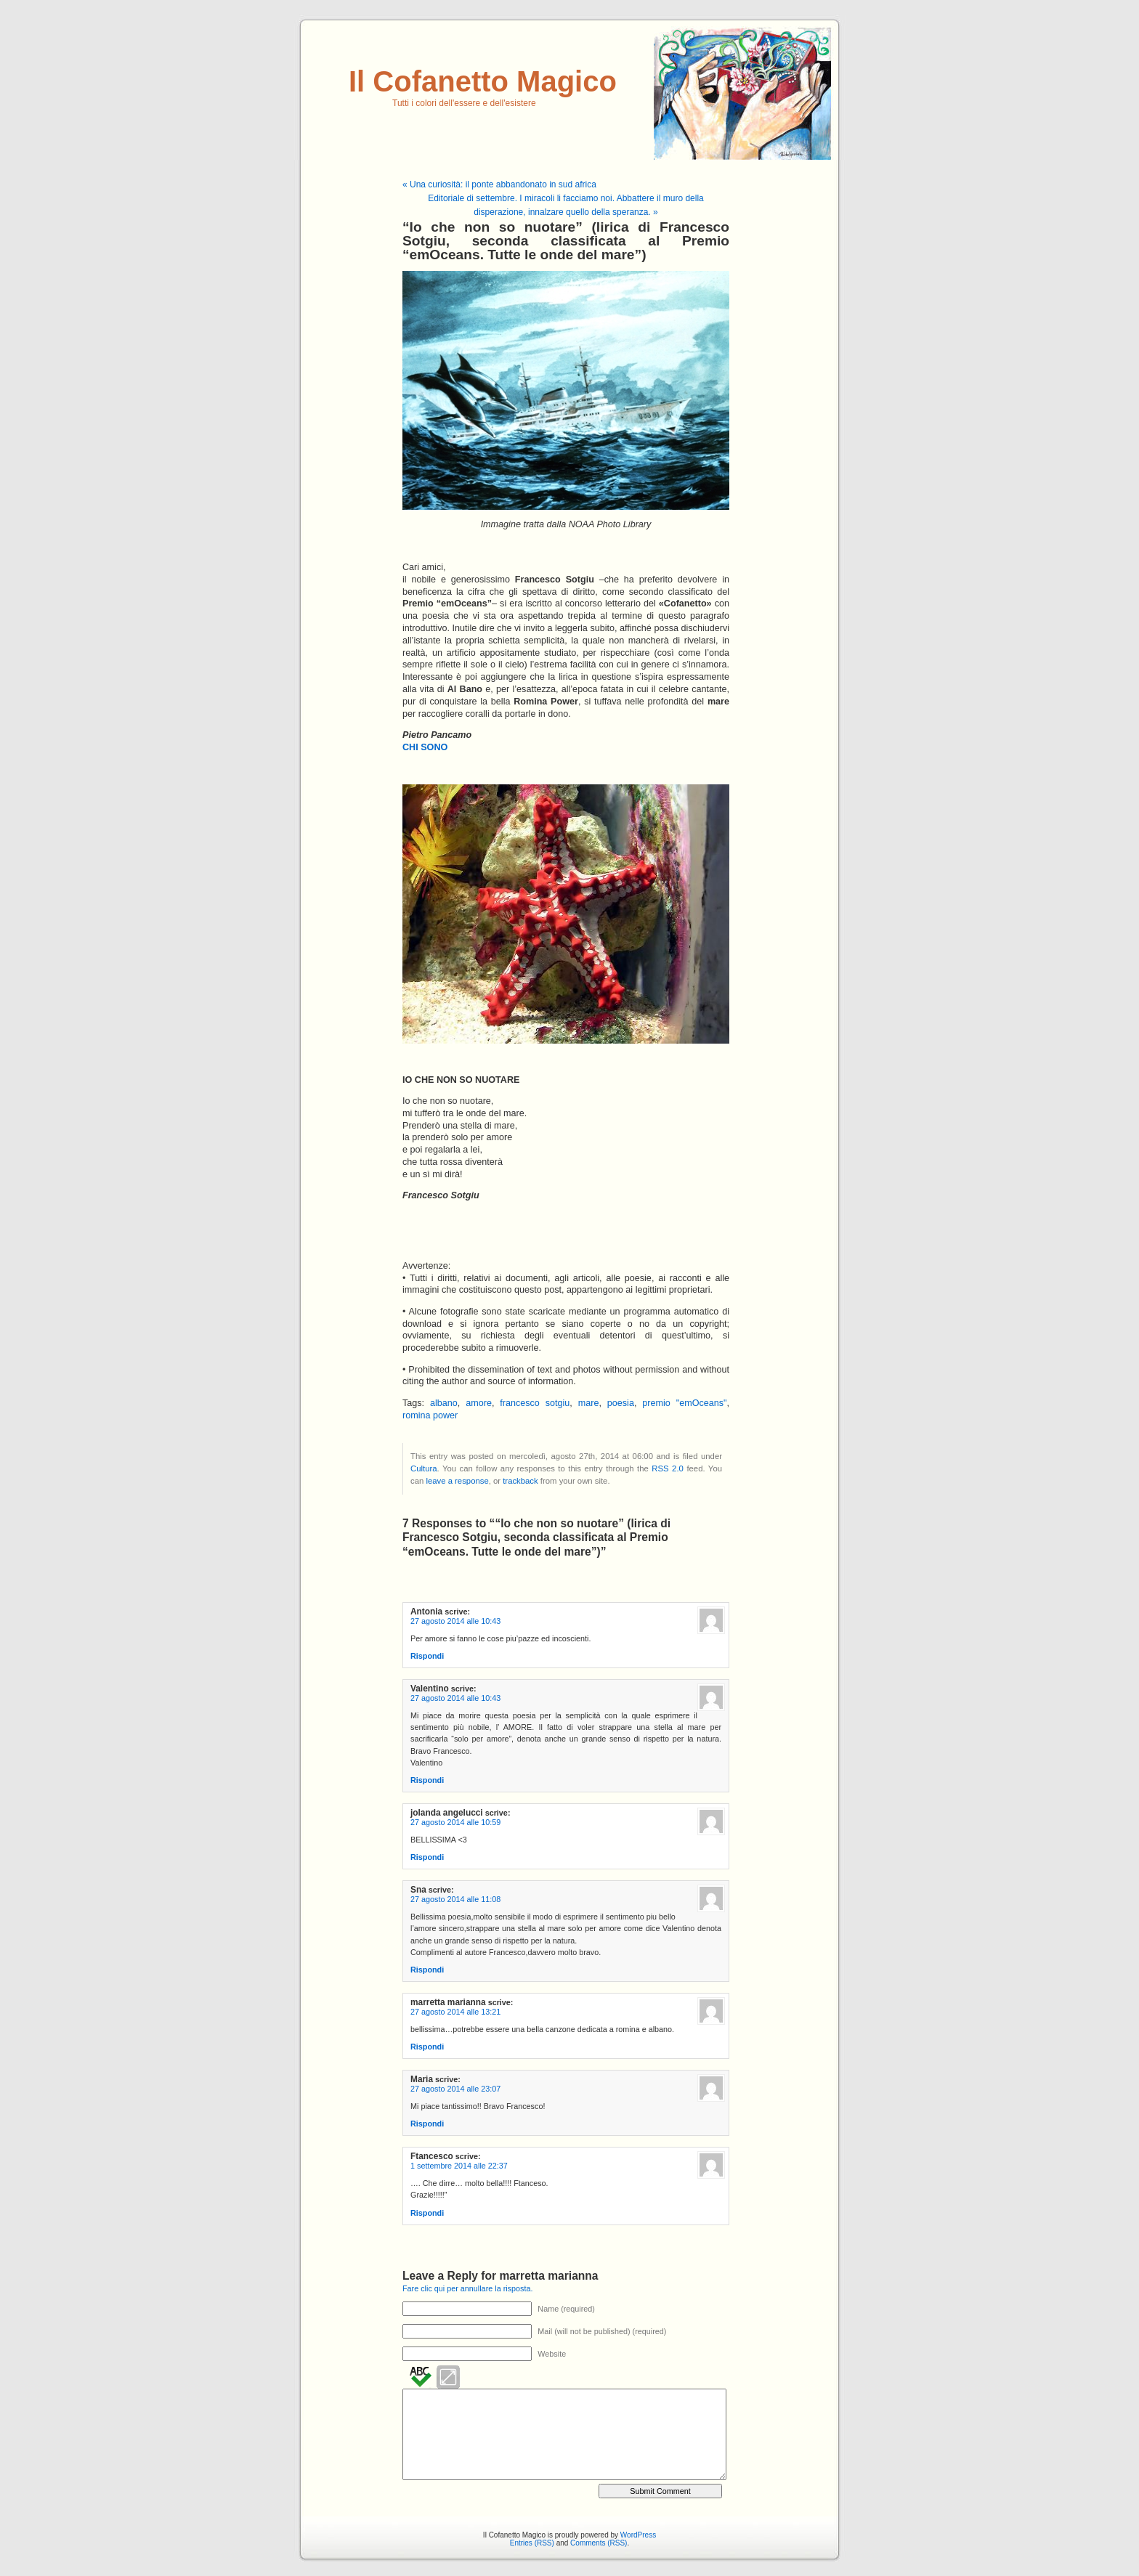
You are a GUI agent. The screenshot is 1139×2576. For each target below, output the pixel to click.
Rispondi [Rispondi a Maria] (427, 2123)
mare (588, 1403)
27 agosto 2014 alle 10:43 (455, 1621)
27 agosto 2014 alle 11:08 (455, 1899)
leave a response (457, 1480)
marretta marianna (548, 2276)
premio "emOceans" (684, 1403)
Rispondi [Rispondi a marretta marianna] (427, 2046)
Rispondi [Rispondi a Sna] (427, 1969)
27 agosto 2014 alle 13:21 (455, 2011)
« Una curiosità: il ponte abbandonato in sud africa (499, 184)
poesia (620, 1403)
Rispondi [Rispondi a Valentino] (427, 1780)
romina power (430, 1415)
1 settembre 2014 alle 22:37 (459, 2165)
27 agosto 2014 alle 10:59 (455, 1822)
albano (444, 1403)
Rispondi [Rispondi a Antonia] (427, 1655)
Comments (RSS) (598, 2543)
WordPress (638, 2535)
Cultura (423, 1468)
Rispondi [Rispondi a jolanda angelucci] (427, 1857)
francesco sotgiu (535, 1403)
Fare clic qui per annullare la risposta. (467, 2288)
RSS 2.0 (668, 1468)
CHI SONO (424, 747)
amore (479, 1403)
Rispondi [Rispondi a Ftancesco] (427, 2213)
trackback (520, 1480)
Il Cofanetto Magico (483, 81)
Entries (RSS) (532, 2543)
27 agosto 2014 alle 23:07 (455, 2088)
